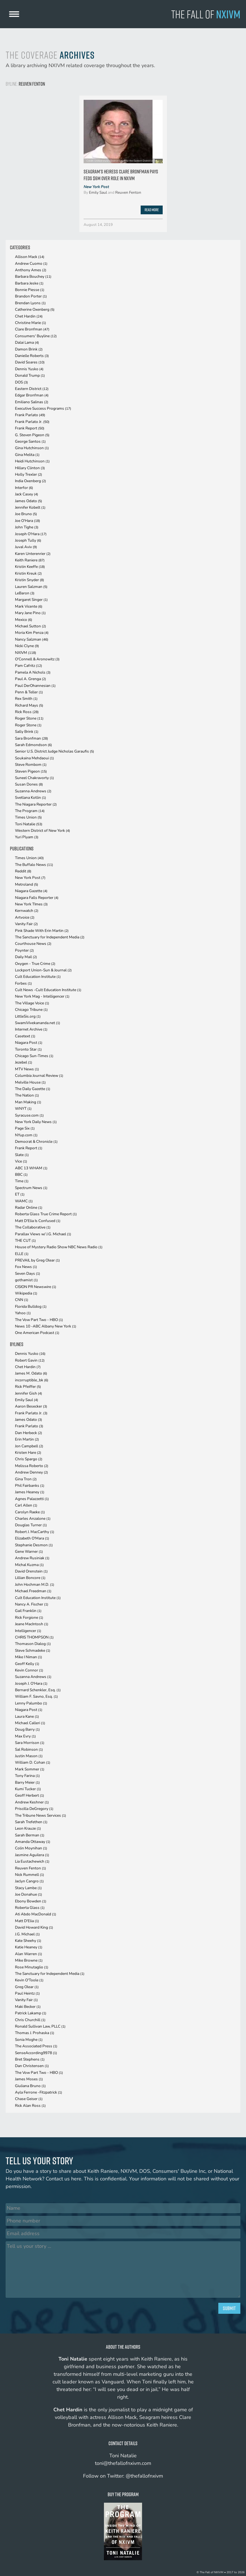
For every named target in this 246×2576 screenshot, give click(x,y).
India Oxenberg (30, 481)
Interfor (24, 487)
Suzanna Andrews (33, 791)
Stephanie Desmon (34, 1545)
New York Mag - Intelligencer (42, 996)
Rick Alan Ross (30, 2105)
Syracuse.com (29, 1115)
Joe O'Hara (27, 520)
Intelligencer (28, 1630)
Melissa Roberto (31, 1465)
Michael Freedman (33, 1591)
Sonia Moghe (29, 2039)
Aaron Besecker (31, 1406)
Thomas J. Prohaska (34, 2032)
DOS (21, 382)
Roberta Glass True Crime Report (46, 1214)
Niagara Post (28, 1042)
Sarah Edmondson (33, 744)
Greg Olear (27, 1987)
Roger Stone (29, 718)
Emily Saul (98, 192)
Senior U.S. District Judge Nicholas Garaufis (54, 751)
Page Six (25, 1128)
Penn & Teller (29, 692)
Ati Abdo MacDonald (35, 1914)
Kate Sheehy (28, 1940)
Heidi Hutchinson (32, 461)
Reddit (23, 871)
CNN (21, 1299)
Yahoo (23, 1313)
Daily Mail (26, 957)
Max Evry (25, 1736)
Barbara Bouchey (33, 276)
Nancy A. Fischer (31, 1604)
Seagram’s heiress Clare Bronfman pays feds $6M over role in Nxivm (121, 175)
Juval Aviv (26, 547)
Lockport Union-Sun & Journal (43, 970)
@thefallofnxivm (144, 2476)
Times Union (28, 817)
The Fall (205, 14)
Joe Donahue (28, 1894)
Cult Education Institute (38, 976)
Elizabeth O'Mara (32, 1538)
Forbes (23, 983)
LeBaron (24, 593)
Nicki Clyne (27, 646)
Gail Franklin (28, 1610)
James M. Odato (31, 1373)
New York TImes (31, 904)
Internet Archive (31, 1029)
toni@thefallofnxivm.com (123, 2463)
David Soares (30, 362)
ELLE (22, 1253)
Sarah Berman (29, 1835)
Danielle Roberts (32, 355)
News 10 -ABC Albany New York (45, 1326)
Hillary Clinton (30, 468)
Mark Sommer (29, 1769)
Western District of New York (42, 830)
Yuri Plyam (26, 837)
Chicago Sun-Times (34, 1055)
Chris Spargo (28, 1459)
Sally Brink (26, 731)
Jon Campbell (29, 1446)
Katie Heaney (28, 1947)
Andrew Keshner (32, 1802)
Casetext (25, 1036)
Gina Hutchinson (32, 448)
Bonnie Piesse (29, 289)
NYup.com (26, 1135)
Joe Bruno (26, 514)
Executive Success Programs (43, 408)
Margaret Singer (31, 599)
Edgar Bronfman (32, 395)
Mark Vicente (28, 606)
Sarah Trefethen (31, 1822)
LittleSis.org (28, 1016)
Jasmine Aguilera (32, 1855)
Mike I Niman (28, 1657)
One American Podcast (37, 1332)
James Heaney (29, 1492)
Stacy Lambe (28, 1888)
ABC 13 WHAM (31, 1168)
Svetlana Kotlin (30, 797)
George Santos (30, 441)
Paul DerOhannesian (35, 685)
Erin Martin (27, 1439)
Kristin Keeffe (30, 566)
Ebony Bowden (30, 1901)
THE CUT (25, 1240)
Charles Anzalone (33, 1518)
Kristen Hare (28, 1452)
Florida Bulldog (31, 1306)
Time (22, 1181)
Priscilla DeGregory (34, 1808)
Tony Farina (27, 1775)
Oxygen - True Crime (35, 963)
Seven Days (27, 1273)
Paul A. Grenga (30, 679)
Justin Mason (29, 1756)
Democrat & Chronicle (36, 1141)
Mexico (23, 619)
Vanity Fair (26, 924)
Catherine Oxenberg (35, 309)
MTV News (27, 1069)
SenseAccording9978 (36, 2052)
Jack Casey (26, 494)
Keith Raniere (30, 560)
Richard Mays (29, 705)
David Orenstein (31, 1571)
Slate (22, 1154)
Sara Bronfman (31, 738)
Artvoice (24, 917)
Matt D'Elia (27, 1921)
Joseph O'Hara (31, 534)
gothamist (26, 1280)
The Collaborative (33, 1227)
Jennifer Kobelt (30, 507)
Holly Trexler (28, 474)
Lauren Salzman (31, 586)
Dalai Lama (27, 342)
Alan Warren (28, 1954)
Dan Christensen (32, 2065)
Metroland (26, 884)
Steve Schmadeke (32, 1650)
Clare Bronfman (32, 329)
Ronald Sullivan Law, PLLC (40, 2026)
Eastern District (32, 388)
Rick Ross (27, 711)
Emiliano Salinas (31, 402)
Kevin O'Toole (29, 1980)
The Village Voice (32, 1003)
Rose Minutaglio (31, 1967)
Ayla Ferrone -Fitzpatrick (38, 2092)
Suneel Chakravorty (34, 777)
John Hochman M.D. (34, 1584)
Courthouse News (33, 943)
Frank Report (29, 428)
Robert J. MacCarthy (34, 1531)
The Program (30, 810)
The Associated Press (36, 2046)
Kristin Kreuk (28, 573)
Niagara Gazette (31, 891)
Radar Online (28, 1207)
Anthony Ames (30, 270)
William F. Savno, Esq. (36, 1696)
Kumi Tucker (28, 1789)
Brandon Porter (31, 296)
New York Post (96, 186)
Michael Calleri (30, 1723)
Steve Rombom (31, 764)
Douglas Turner (31, 1525)
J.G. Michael (27, 1934)
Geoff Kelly (27, 1663)
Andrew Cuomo (31, 263)
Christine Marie (30, 322)
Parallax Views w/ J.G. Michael (43, 1234)
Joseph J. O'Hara (31, 1683)
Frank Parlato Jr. (32, 421)
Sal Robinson (29, 1749)
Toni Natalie (28, 824)
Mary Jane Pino (30, 613)
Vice (21, 1161)
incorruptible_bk (31, 1380)
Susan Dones (29, 784)
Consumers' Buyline (36, 336)
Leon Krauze (28, 1828)
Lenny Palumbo (31, 1703)
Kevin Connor (29, 1670)
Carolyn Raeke (30, 1512)
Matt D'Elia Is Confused (37, 1220)
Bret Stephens (30, 2059)
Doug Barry (27, 1729)
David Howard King (34, 1927)
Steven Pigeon (31, 771)
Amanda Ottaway (32, 1841)
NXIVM (25, 652)
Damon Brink (29, 349)
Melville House (30, 1082)
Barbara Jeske (29, 283)
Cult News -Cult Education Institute (48, 990)
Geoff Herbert (29, 1795)
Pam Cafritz (28, 665)
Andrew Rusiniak (32, 1558)
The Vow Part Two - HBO (39, 1319)
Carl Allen (26, 1505)
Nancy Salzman (31, 639)
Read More (152, 209)
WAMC (24, 1201)
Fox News (26, 1266)
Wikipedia (26, 1293)
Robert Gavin (30, 1360)
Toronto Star (28, 1049)
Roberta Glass (30, 1907)
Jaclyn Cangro (29, 1881)
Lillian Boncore (30, 1577)
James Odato (28, 501)
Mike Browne (29, 1960)
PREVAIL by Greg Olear (37, 1260)
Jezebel (23, 1062)
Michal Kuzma (29, 1564)
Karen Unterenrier (33, 553)
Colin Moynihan (31, 1848)
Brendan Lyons (30, 303)
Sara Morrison (29, 1742)
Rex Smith (26, 698)
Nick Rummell (29, 1874)
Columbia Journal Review (39, 1075)
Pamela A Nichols (33, 672)
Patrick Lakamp (30, 2013)
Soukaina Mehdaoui (34, 758)
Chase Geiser (29, 2098)
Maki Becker (28, 2006)
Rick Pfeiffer (28, 1386)
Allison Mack (29, 256)
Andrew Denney (31, 1472)
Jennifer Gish (28, 1393)
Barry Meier (27, 1782)
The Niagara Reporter (36, 804)
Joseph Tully (28, 540)
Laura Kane (27, 1716)
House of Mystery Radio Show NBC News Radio (59, 1247)
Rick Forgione (29, 1617)
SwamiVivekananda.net (37, 1022)
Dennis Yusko (29, 369)
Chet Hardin (29, 316)
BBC (21, 1174)
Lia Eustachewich (32, 1861)
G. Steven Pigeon (32, 435)
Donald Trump (30, 375)
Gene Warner (29, 1551)
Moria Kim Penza (32, 632)
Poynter (24, 950)
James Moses (29, 2079)
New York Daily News (36, 1121)
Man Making (28, 1102)
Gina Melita (27, 454)
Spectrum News (31, 1187)
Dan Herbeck (28, 1432)
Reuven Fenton (128, 192)
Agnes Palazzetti (32, 1498)
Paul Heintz (27, 1993)
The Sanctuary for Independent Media (49, 937)
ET (20, 1194)
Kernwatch (26, 910)
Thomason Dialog (33, 1643)
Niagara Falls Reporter (36, 897)
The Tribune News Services (40, 1815)
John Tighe (26, 527)
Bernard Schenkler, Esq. (38, 1690)
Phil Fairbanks (29, 1485)
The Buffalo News (34, 864)
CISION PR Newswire (35, 1286)
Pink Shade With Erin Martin (42, 930)
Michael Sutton (30, 626)
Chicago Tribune (31, 1009)
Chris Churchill (30, 2020)
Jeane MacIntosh (31, 1624)
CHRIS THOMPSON (34, 1637)
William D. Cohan (32, 1762)
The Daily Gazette (32, 1088)
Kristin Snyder (29, 580)
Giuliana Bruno (30, 2085)
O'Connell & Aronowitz (37, 659)
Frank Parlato (30, 415)
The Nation (27, 1095)
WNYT (23, 1108)
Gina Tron (26, 1479)
